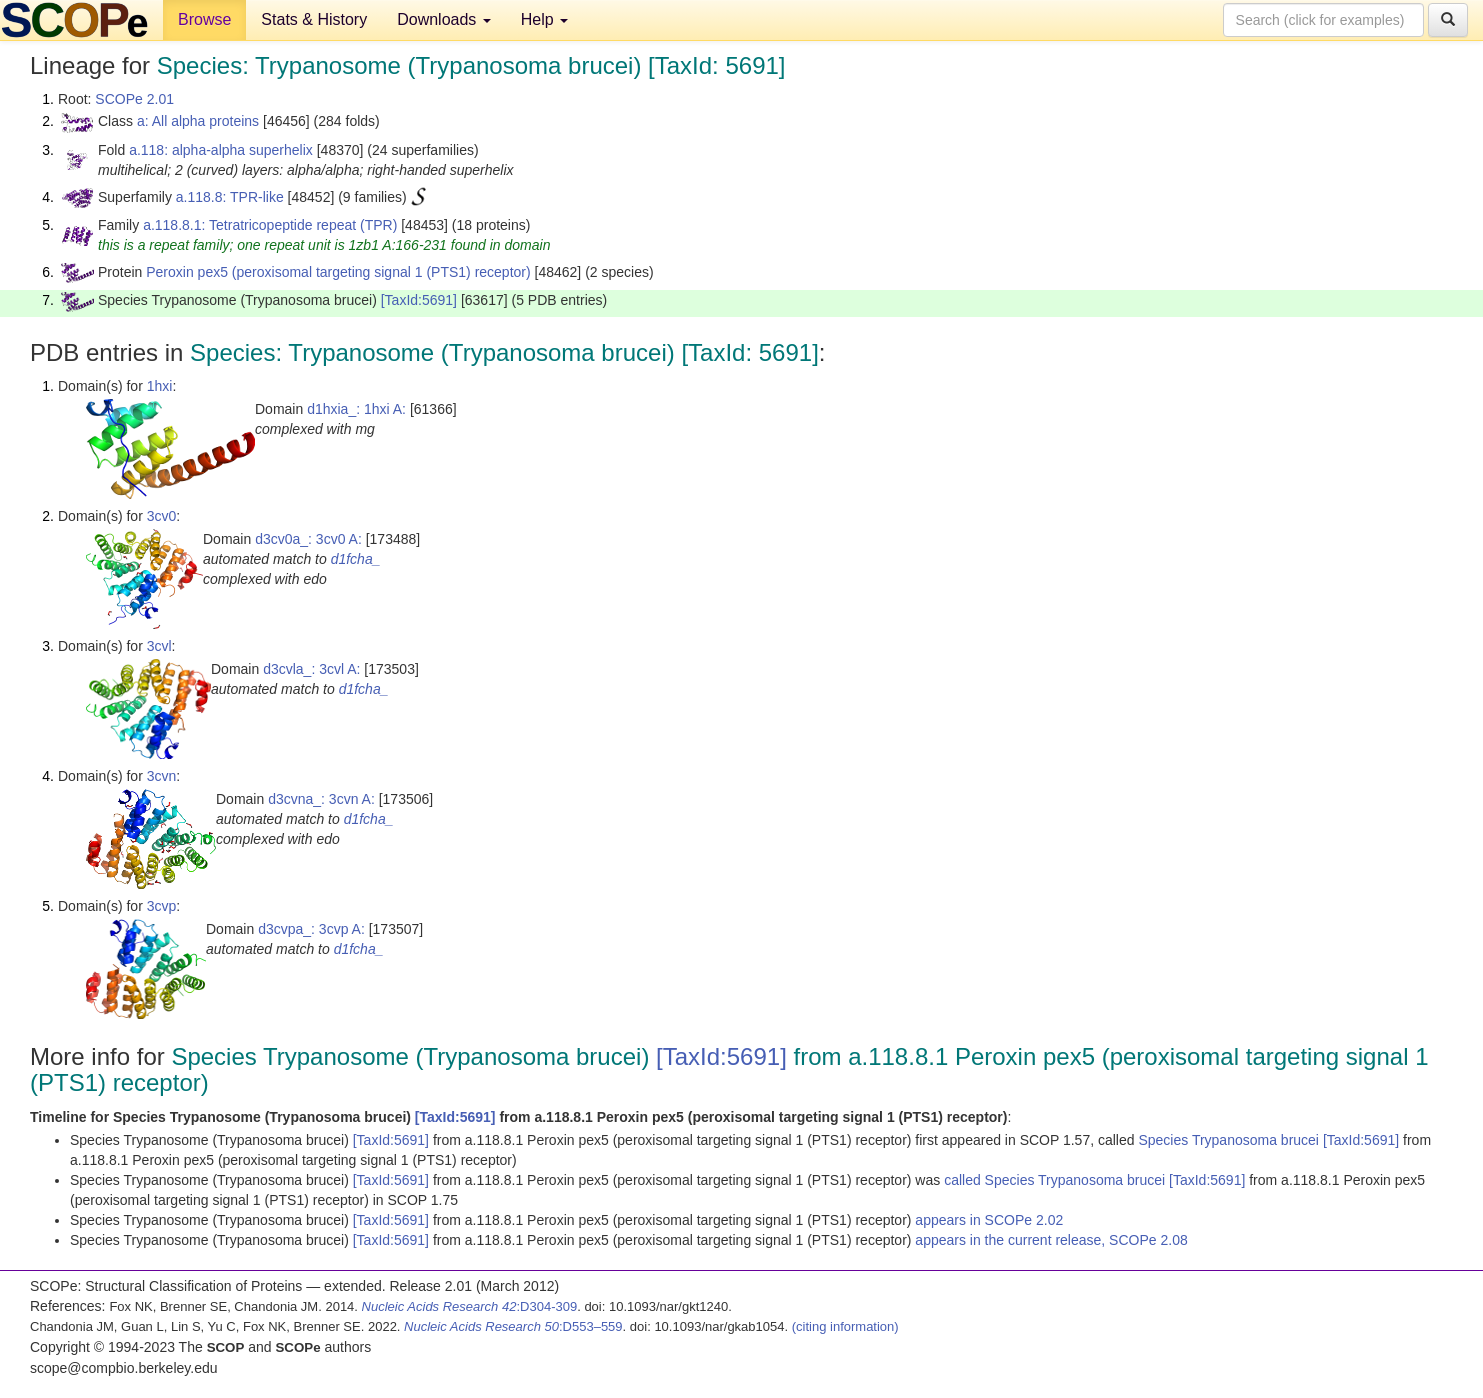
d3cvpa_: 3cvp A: (311, 929)
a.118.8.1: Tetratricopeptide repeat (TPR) (270, 225)
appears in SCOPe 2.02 (989, 1220)
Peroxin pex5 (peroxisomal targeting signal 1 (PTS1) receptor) (338, 272)
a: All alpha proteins (198, 121)
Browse (204, 19)
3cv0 (162, 516)
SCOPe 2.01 (134, 99)
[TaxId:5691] (419, 300)
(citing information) (845, 1326)
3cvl (159, 646)
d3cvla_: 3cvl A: (311, 669)
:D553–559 (513, 1326)
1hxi (160, 386)
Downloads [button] (444, 19)
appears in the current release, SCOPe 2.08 (1051, 1240)
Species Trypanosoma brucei (1230, 1140)
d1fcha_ (356, 559)
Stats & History (314, 19)
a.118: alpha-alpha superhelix (221, 150)
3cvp (162, 906)
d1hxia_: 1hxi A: (356, 409)
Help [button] (544, 19)
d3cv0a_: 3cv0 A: (308, 539)
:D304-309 (470, 1306)
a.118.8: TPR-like (230, 197)
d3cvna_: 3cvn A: (321, 799)
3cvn (162, 776)
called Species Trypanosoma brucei (1056, 1180)
